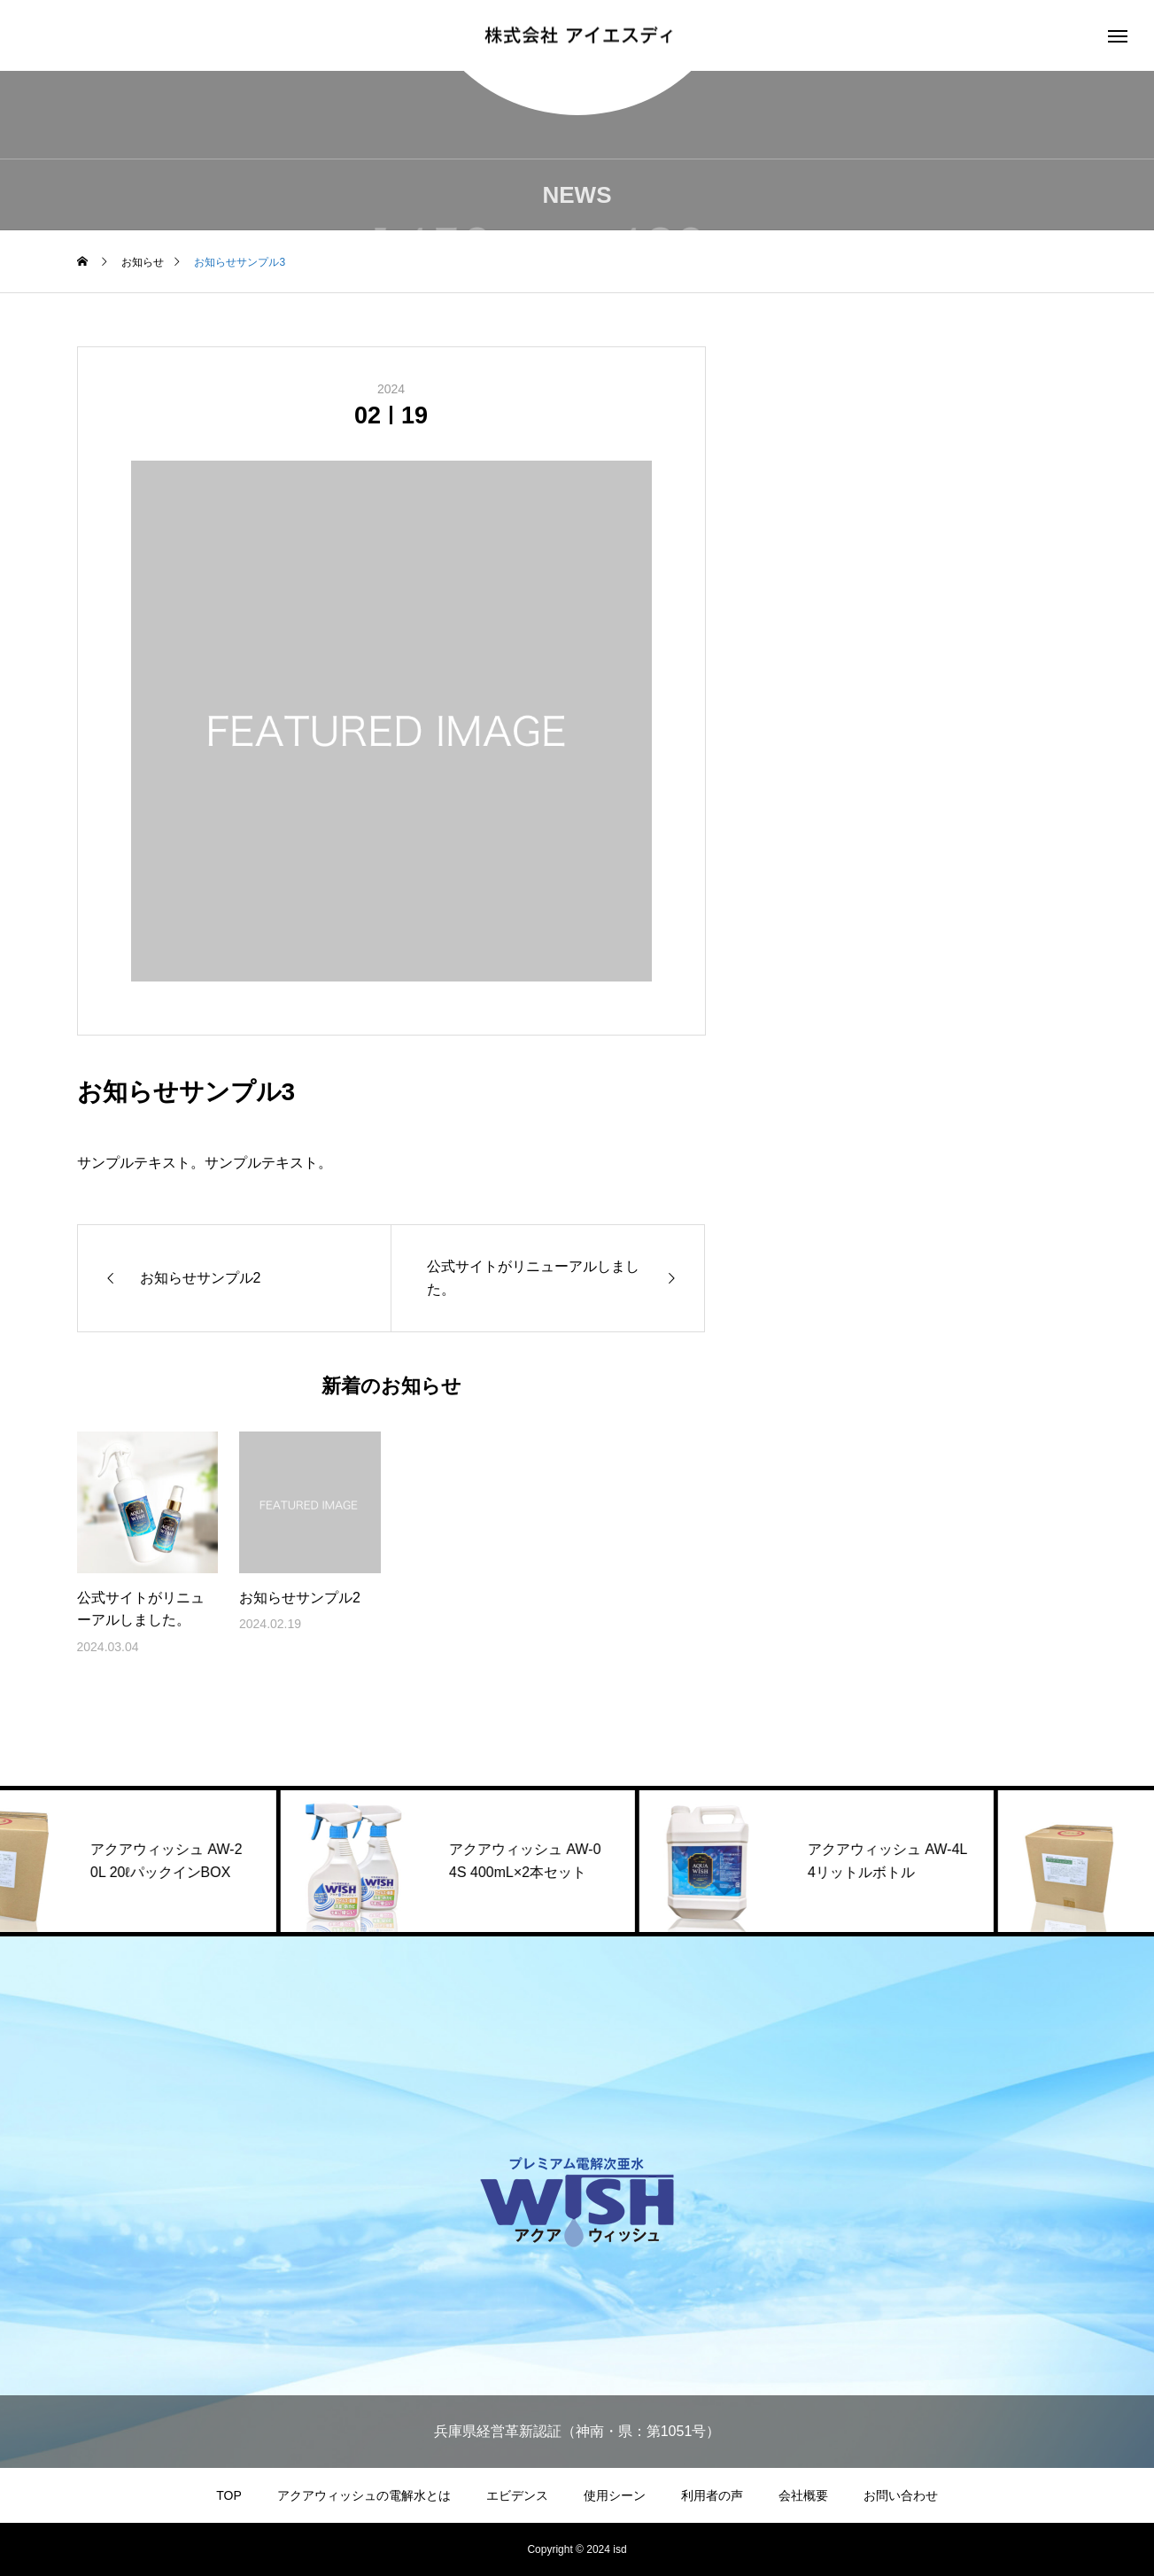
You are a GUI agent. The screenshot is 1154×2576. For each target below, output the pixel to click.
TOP (229, 2495)
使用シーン (615, 2495)
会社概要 (803, 2495)
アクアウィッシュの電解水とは (364, 2495)
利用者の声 (712, 2495)
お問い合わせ (901, 2495)
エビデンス (517, 2495)
